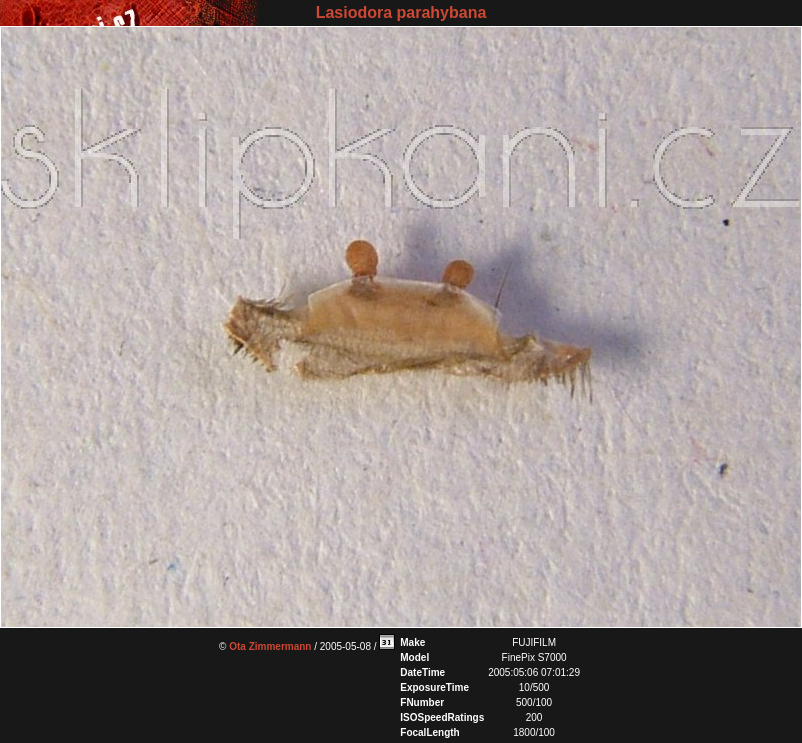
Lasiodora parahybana (401, 12)
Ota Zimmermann (270, 646)
